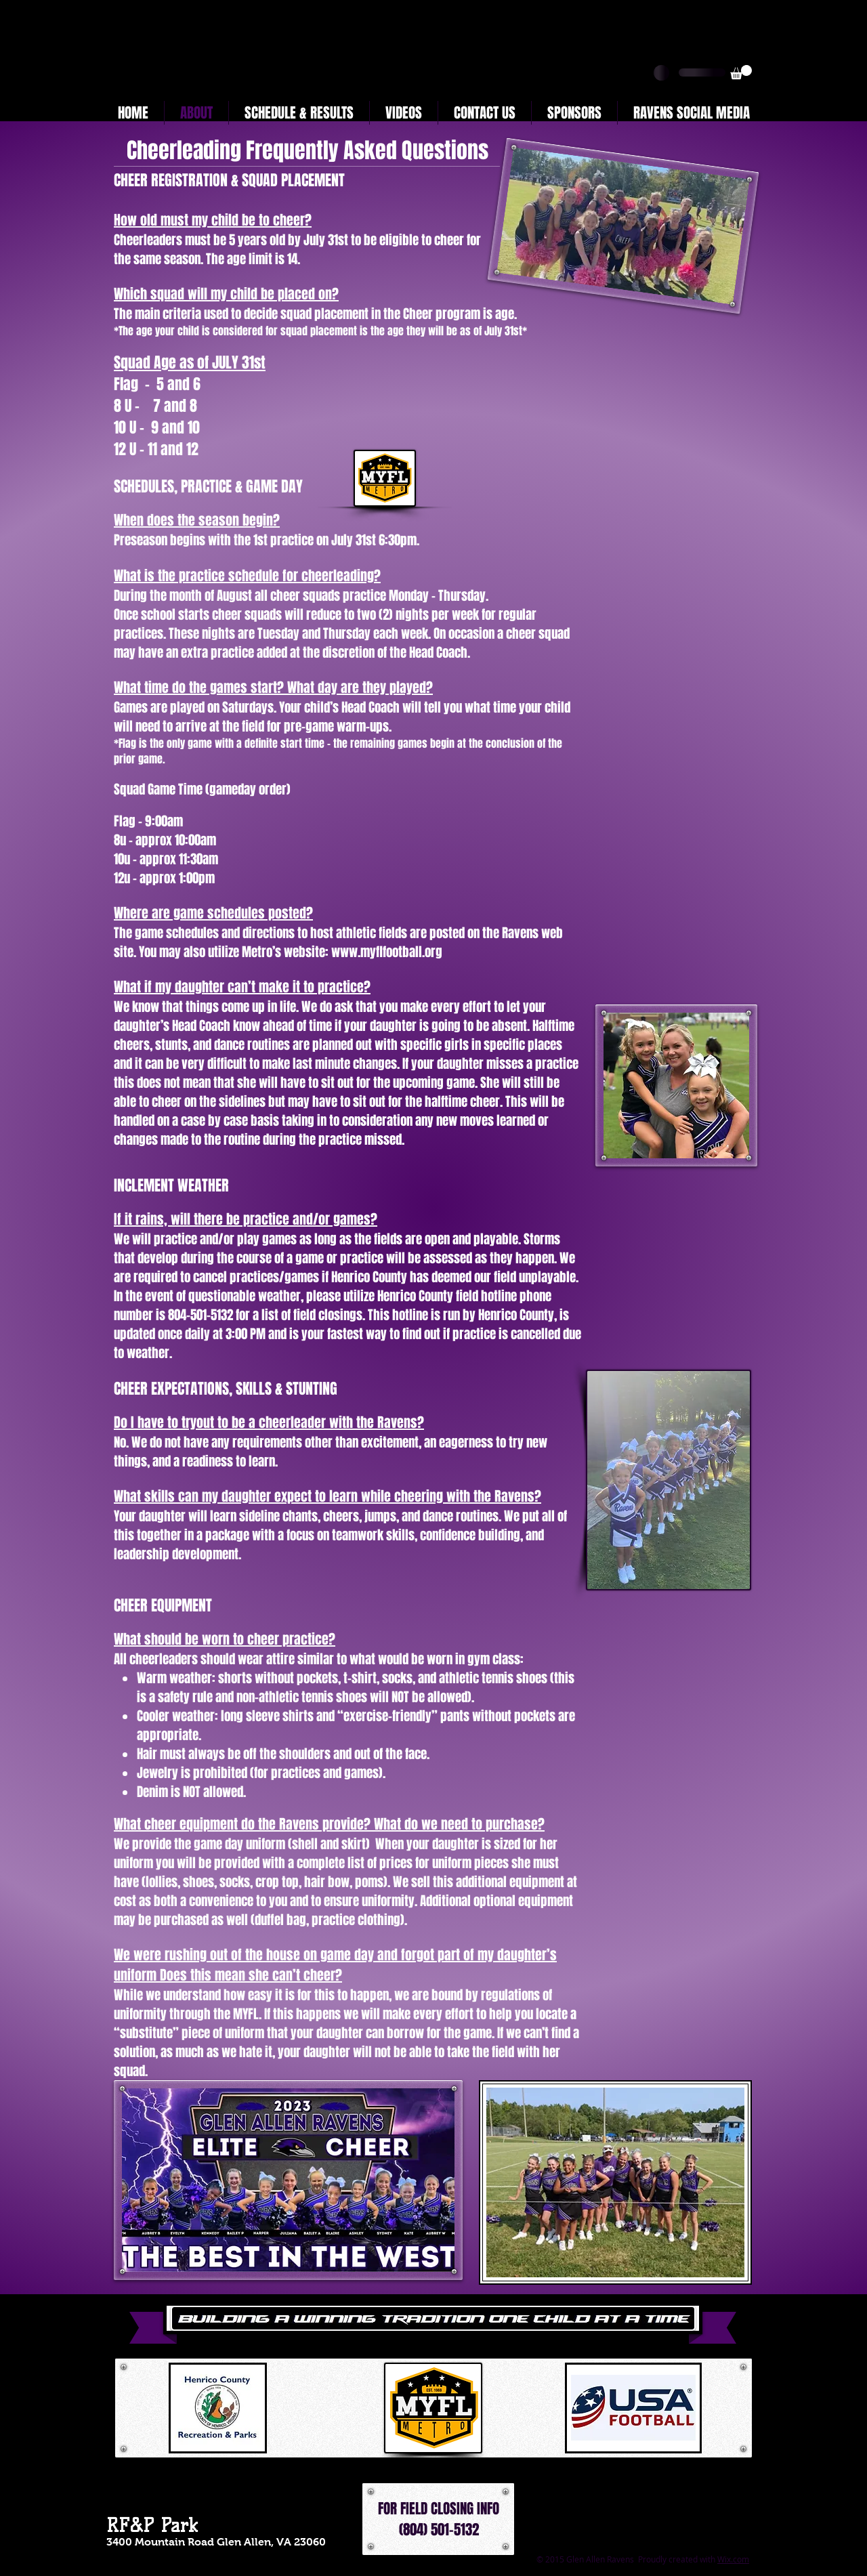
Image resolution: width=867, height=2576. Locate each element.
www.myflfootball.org (386, 951)
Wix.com (733, 2559)
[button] (741, 72)
